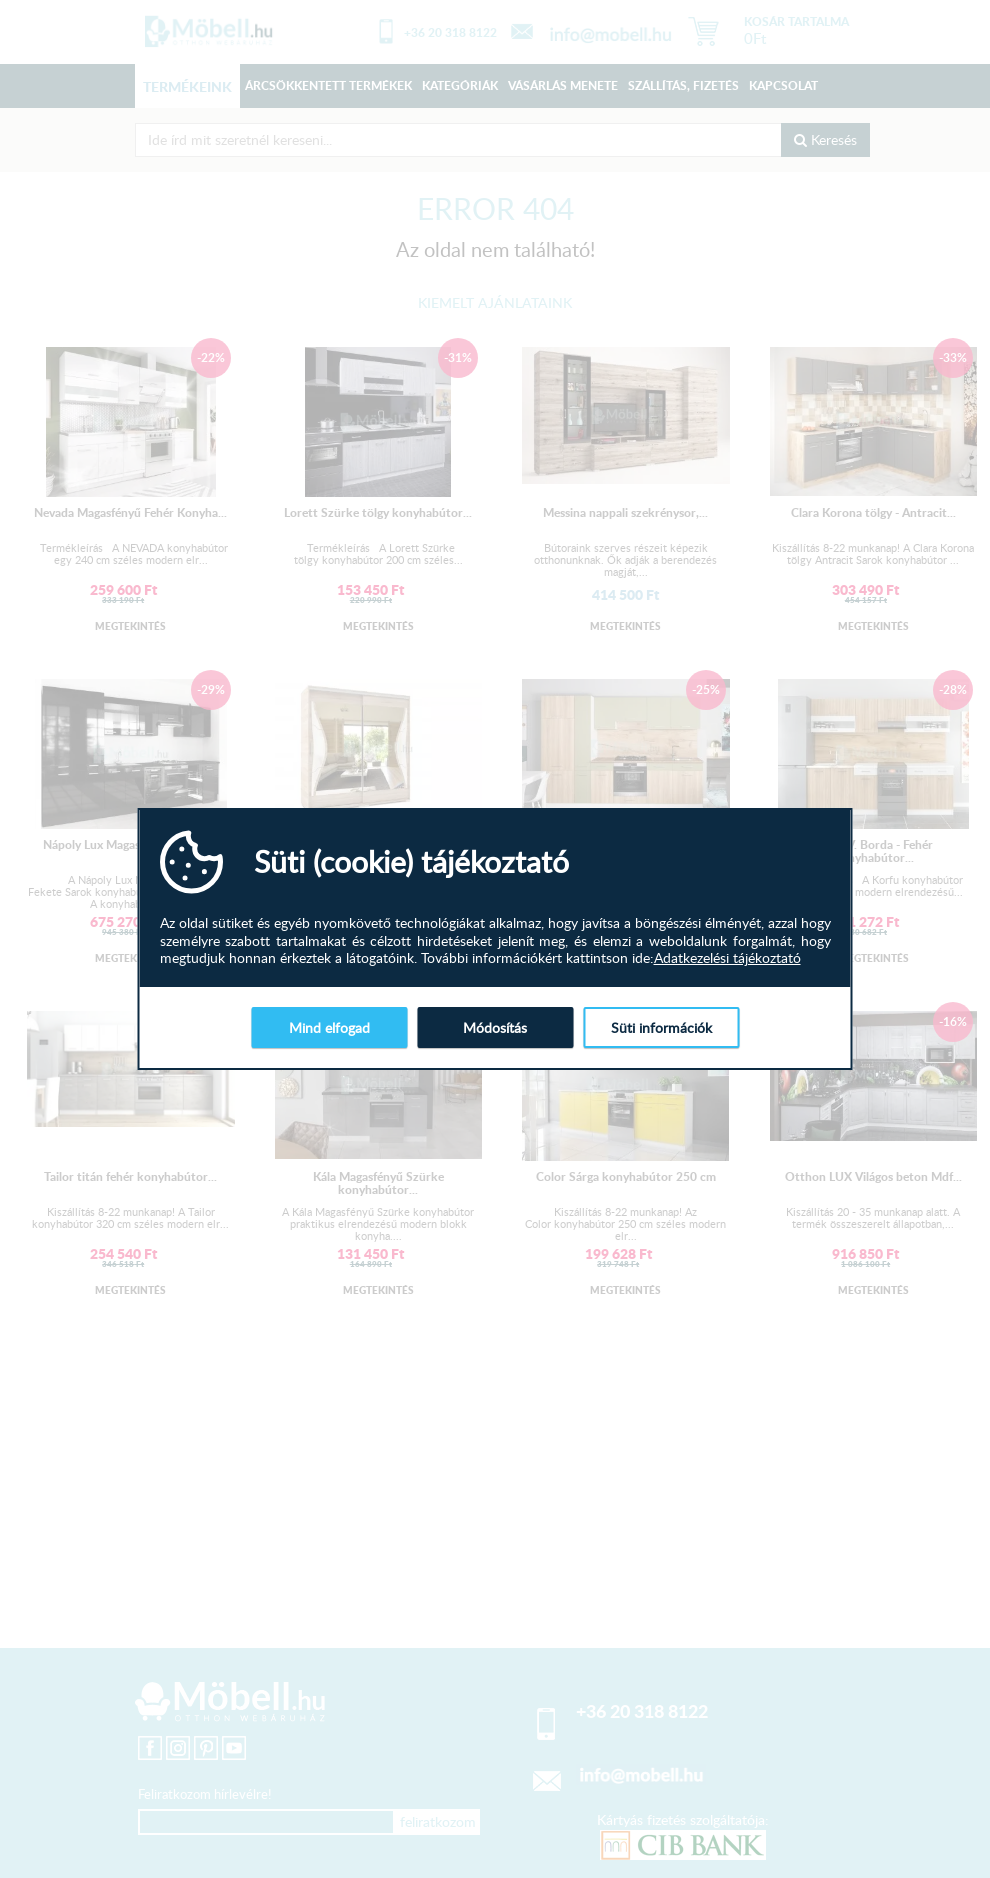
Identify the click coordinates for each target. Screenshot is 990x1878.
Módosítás (495, 1027)
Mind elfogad (329, 1027)
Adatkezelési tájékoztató (727, 958)
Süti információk (661, 1027)
